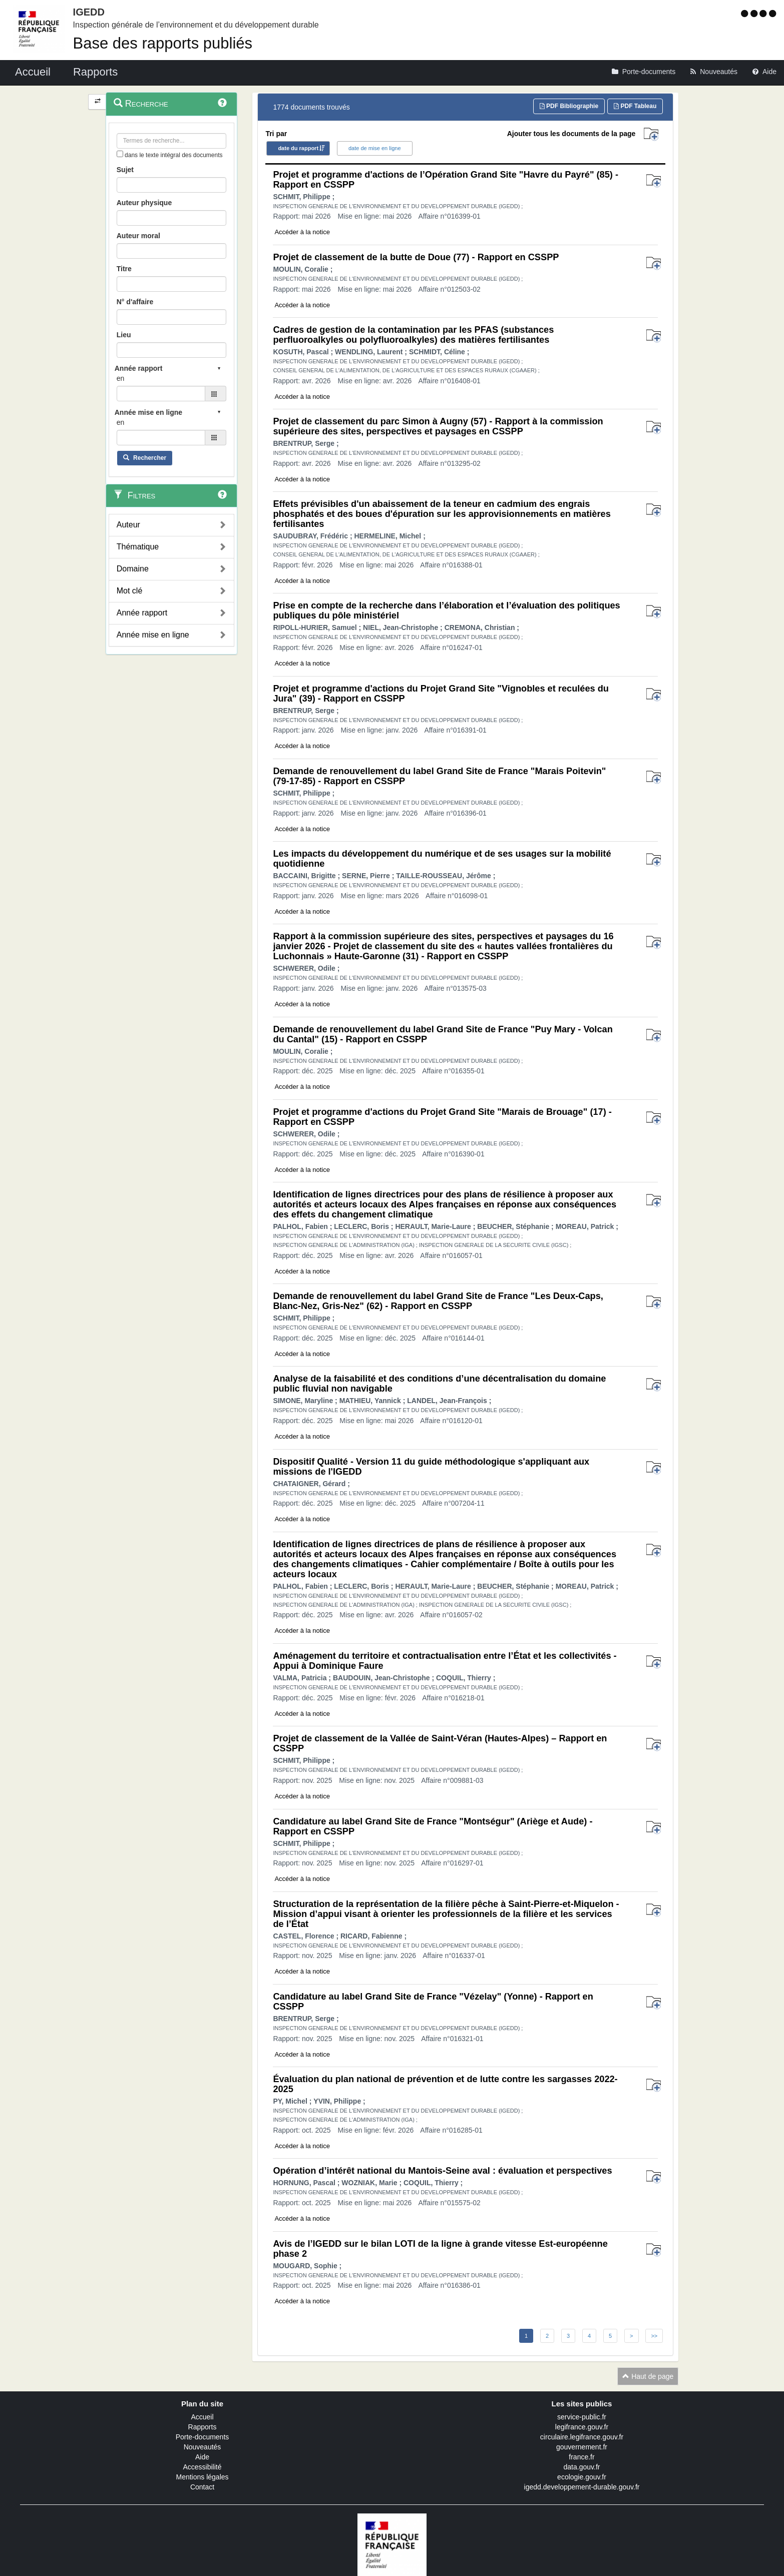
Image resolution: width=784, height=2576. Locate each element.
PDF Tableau (635, 106)
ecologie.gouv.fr (581, 2477)
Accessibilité (202, 2467)
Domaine (133, 568)
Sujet (125, 170)
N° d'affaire (135, 302)
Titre (124, 269)
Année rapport (142, 612)
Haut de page (647, 2376)
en (121, 378)
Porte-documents (202, 2437)
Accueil (202, 2417)
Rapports (202, 2427)
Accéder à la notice (302, 232)
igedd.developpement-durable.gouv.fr (582, 2487)
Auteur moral (138, 236)
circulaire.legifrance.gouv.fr (581, 2437)
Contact (202, 2487)
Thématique (138, 546)
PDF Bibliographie (569, 106)
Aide (202, 2457)
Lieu (124, 335)
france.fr (581, 2457)
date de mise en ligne (374, 148)
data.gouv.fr (582, 2467)
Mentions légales (202, 2477)
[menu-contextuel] (120, 154)
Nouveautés (202, 2447)
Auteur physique (144, 203)
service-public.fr (581, 2417)
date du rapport (298, 148)
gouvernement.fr (581, 2447)
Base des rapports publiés (162, 43)
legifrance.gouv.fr (581, 2427)
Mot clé (130, 590)
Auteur (128, 524)
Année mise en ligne (153, 634)
